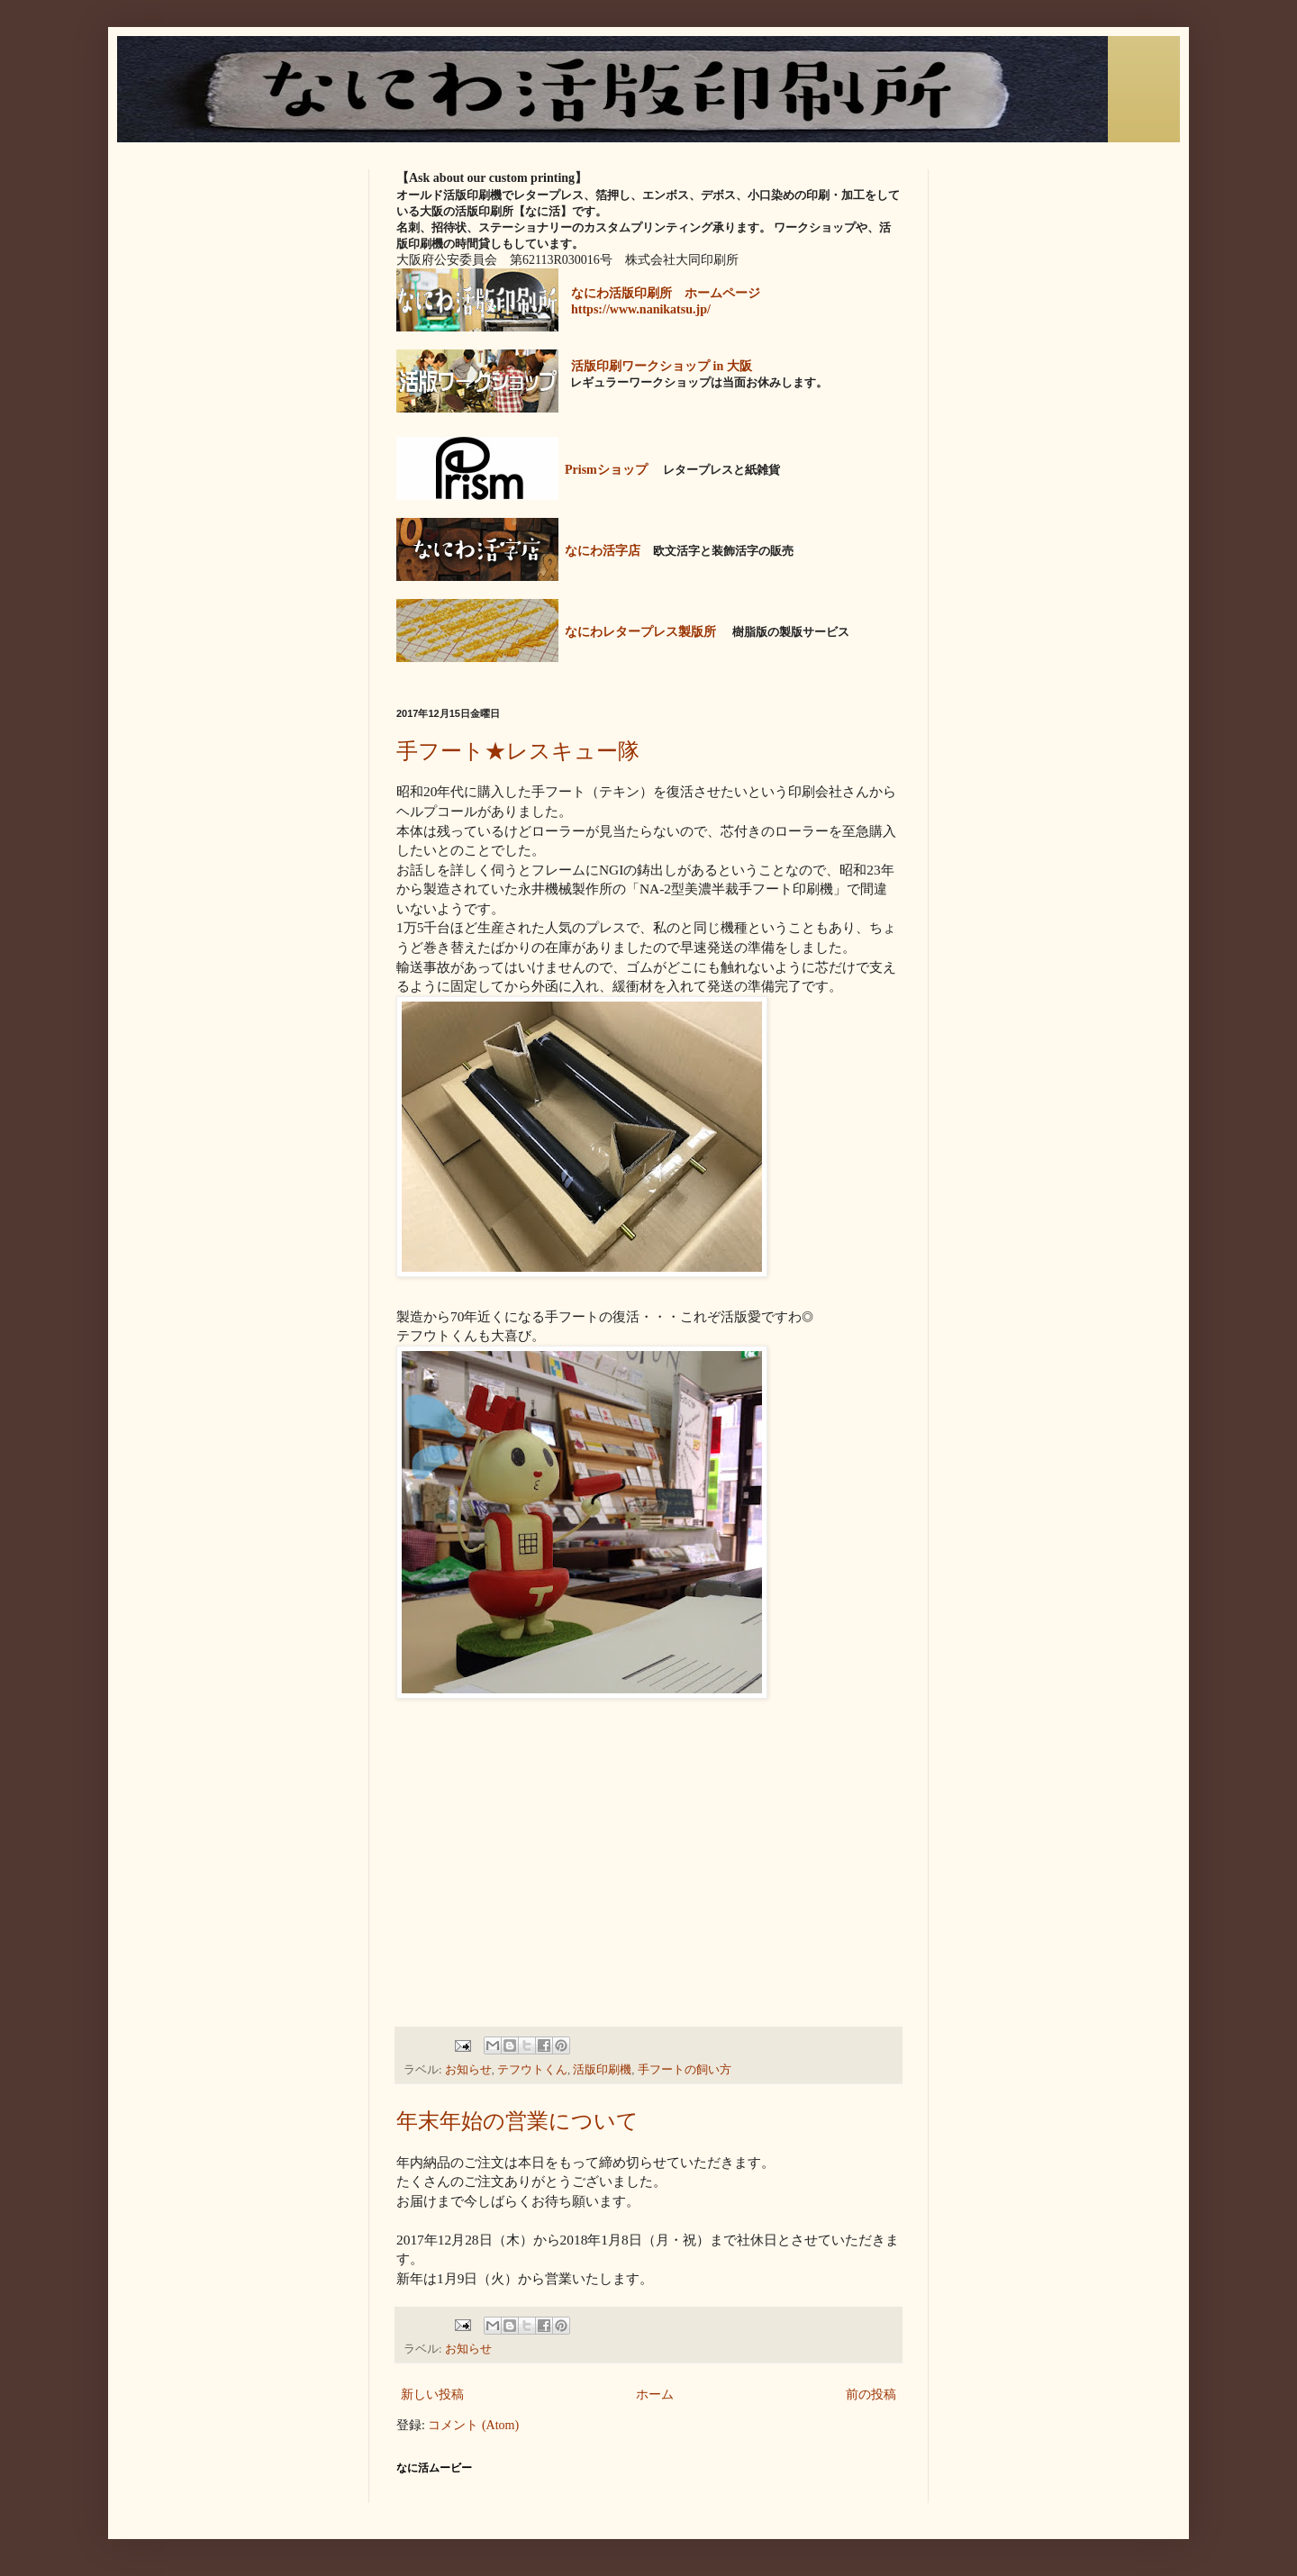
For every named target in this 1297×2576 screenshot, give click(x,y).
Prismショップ (606, 469)
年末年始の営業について (517, 2121)
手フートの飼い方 (684, 2070)
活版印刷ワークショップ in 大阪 (661, 366)
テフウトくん (532, 2070)
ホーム (655, 2394)
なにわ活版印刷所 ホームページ (665, 293)
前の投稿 (871, 2394)
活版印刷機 (602, 2070)
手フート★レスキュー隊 (517, 751)
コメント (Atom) (473, 2425)
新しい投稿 (432, 2394)
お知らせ (468, 2070)
